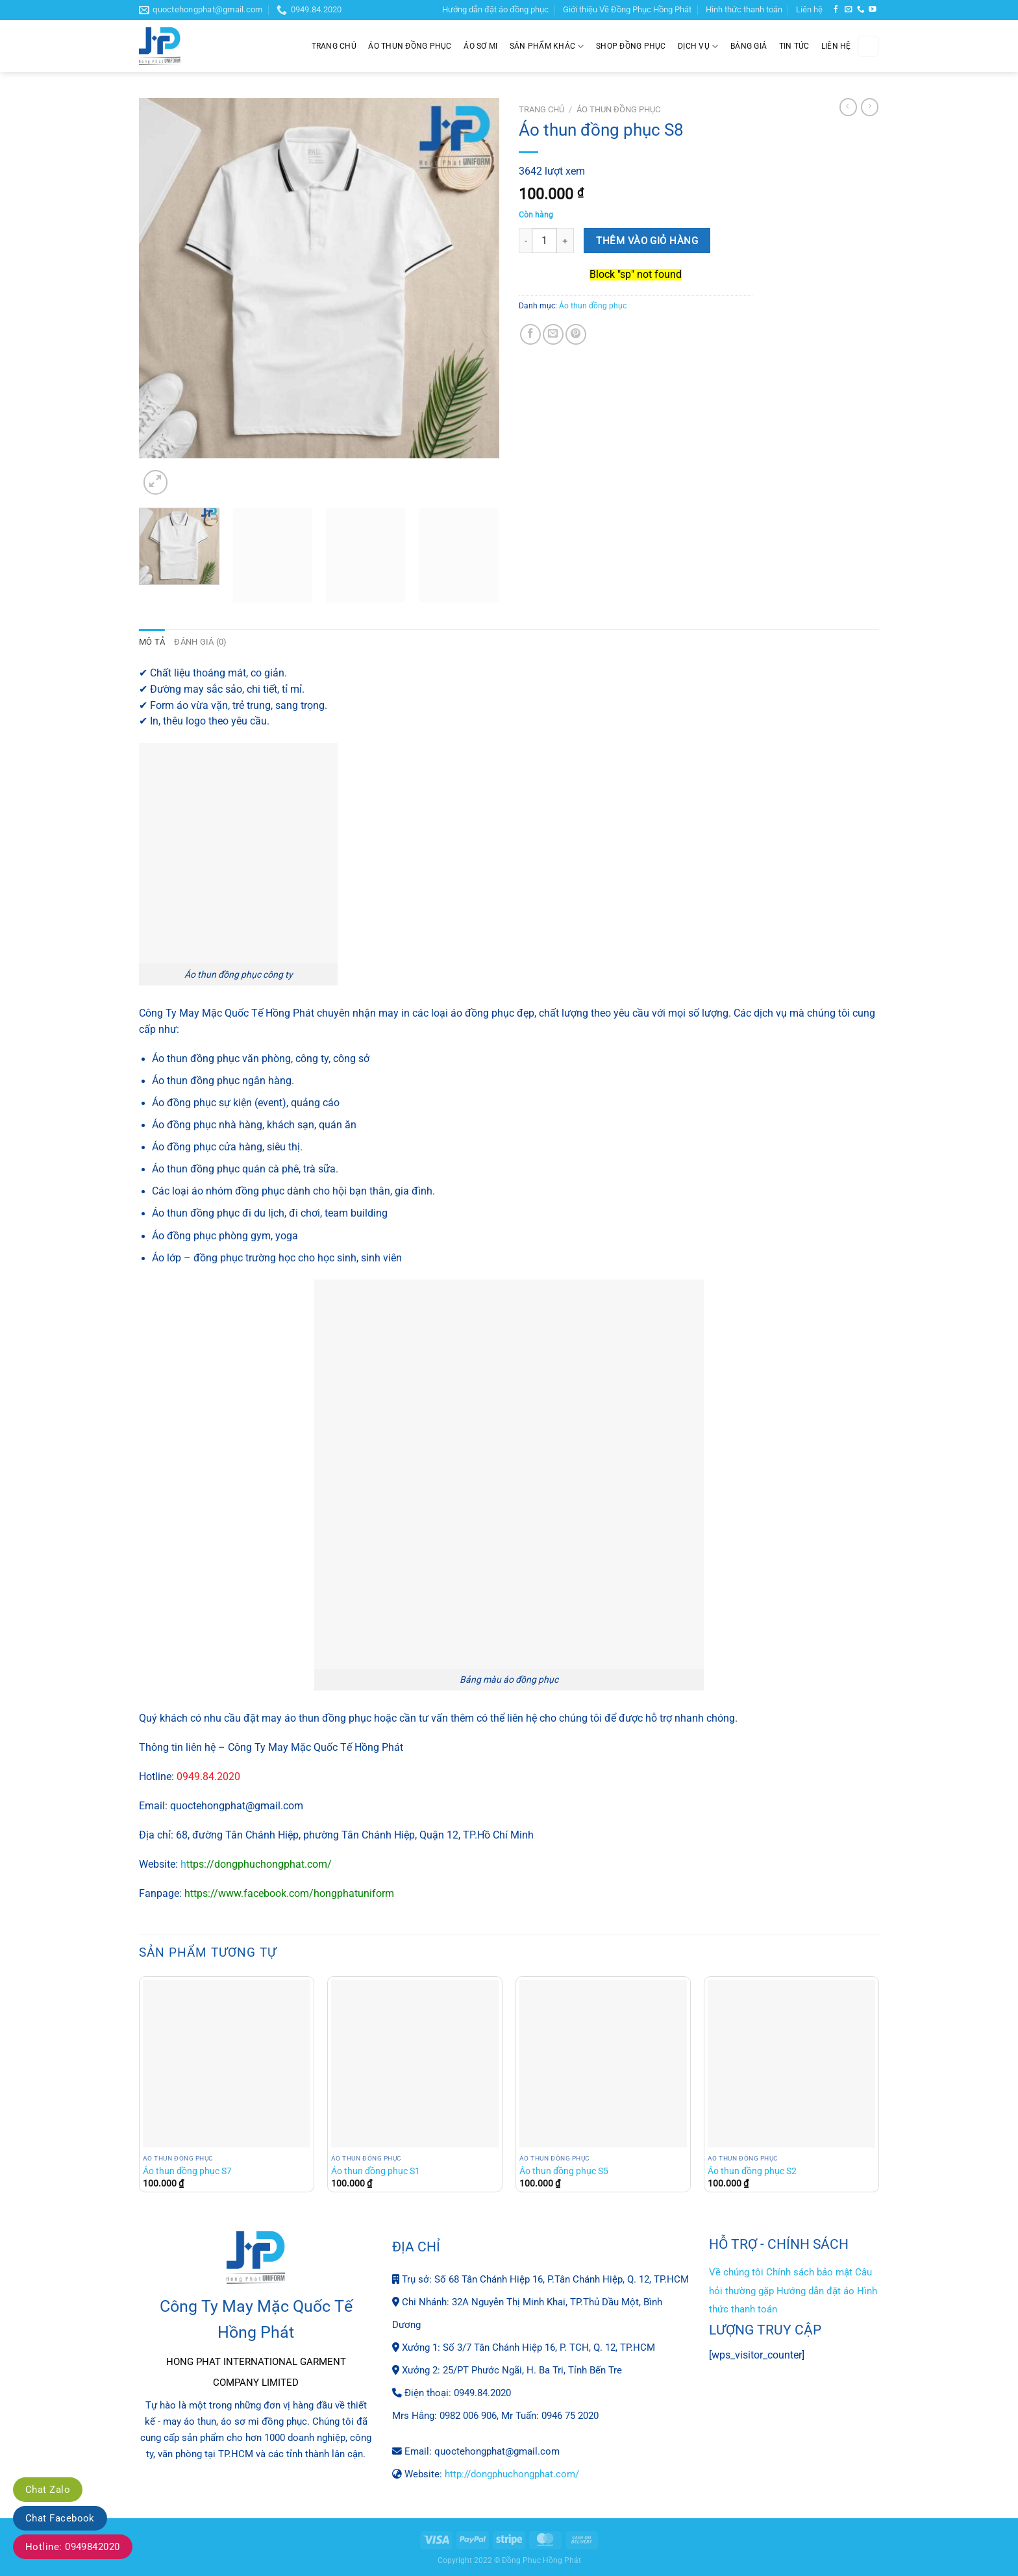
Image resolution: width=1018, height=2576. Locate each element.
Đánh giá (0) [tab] (197, 642)
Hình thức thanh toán (744, 9)
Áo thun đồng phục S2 (752, 2171)
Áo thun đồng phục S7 (187, 2171)
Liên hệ (809, 9)
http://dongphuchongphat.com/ (512, 2473)
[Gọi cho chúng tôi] (861, 9)
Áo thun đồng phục (409, 46)
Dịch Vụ (698, 46)
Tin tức (794, 46)
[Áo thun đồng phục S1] (415, 2063)
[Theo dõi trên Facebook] (836, 9)
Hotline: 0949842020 (72, 2547)
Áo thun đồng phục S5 (563, 2171)
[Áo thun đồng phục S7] (226, 2063)
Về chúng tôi (736, 2271)
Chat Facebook (60, 2518)
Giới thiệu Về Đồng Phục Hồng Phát (627, 9)
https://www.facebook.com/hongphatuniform (289, 1893)
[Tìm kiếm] (868, 46)
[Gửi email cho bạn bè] (553, 334)
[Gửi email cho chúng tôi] (848, 9)
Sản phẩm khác (547, 46)
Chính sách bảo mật (809, 2271)
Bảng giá (748, 46)
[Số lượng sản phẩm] (544, 240)
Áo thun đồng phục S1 (375, 2171)
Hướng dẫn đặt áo (815, 2290)
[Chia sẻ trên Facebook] (530, 334)
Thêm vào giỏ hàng (647, 241)
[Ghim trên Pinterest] (575, 334)
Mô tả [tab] (151, 642)
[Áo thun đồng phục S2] (791, 2063)
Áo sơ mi (480, 46)
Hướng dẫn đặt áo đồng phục (495, 9)
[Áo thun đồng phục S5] (603, 2063)
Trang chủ (334, 46)
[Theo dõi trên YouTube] (872, 9)
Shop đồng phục (630, 46)
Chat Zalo (47, 2490)
